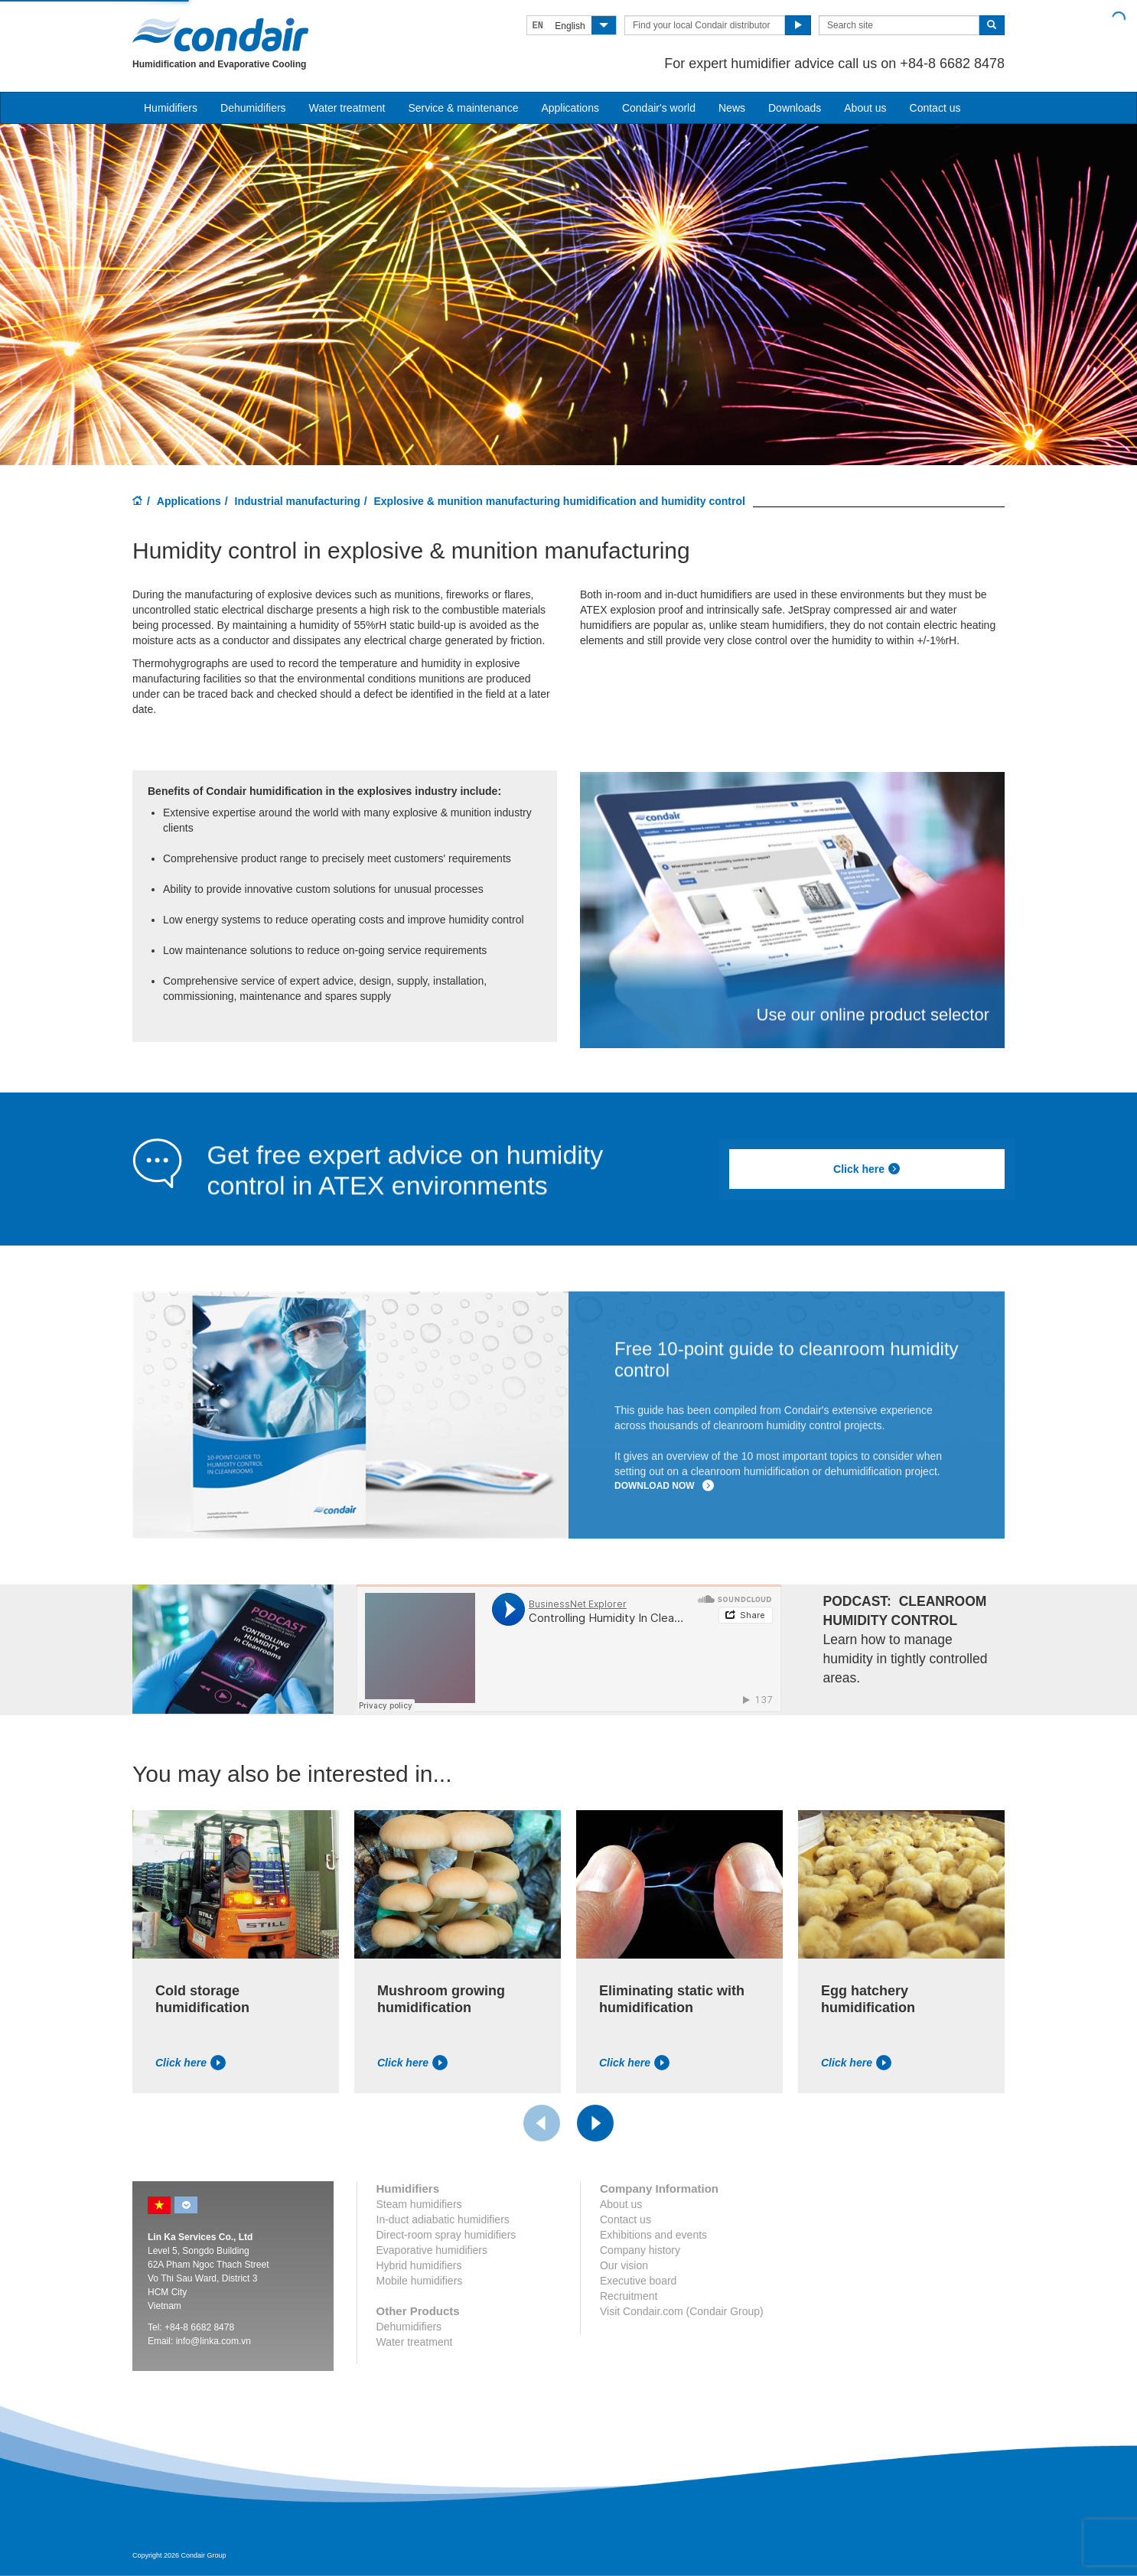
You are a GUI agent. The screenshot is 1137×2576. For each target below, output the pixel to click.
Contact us (935, 108)
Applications (189, 501)
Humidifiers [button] (170, 108)
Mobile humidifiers (419, 2281)
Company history (640, 2250)
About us (865, 108)
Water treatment (347, 108)
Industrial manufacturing (297, 501)
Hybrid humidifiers (419, 2265)
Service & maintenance (463, 108)
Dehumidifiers (253, 108)
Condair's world (659, 108)
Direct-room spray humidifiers (446, 2235)
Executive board (638, 2281)
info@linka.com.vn (213, 2341)
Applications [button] (570, 108)
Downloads (794, 108)
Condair (220, 34)
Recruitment (628, 2296)
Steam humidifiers (419, 2204)
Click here (867, 1169)
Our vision (624, 2265)
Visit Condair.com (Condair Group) (682, 2311)
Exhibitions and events (653, 2235)
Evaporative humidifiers (432, 2250)
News (731, 108)
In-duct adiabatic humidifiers (443, 2219)
